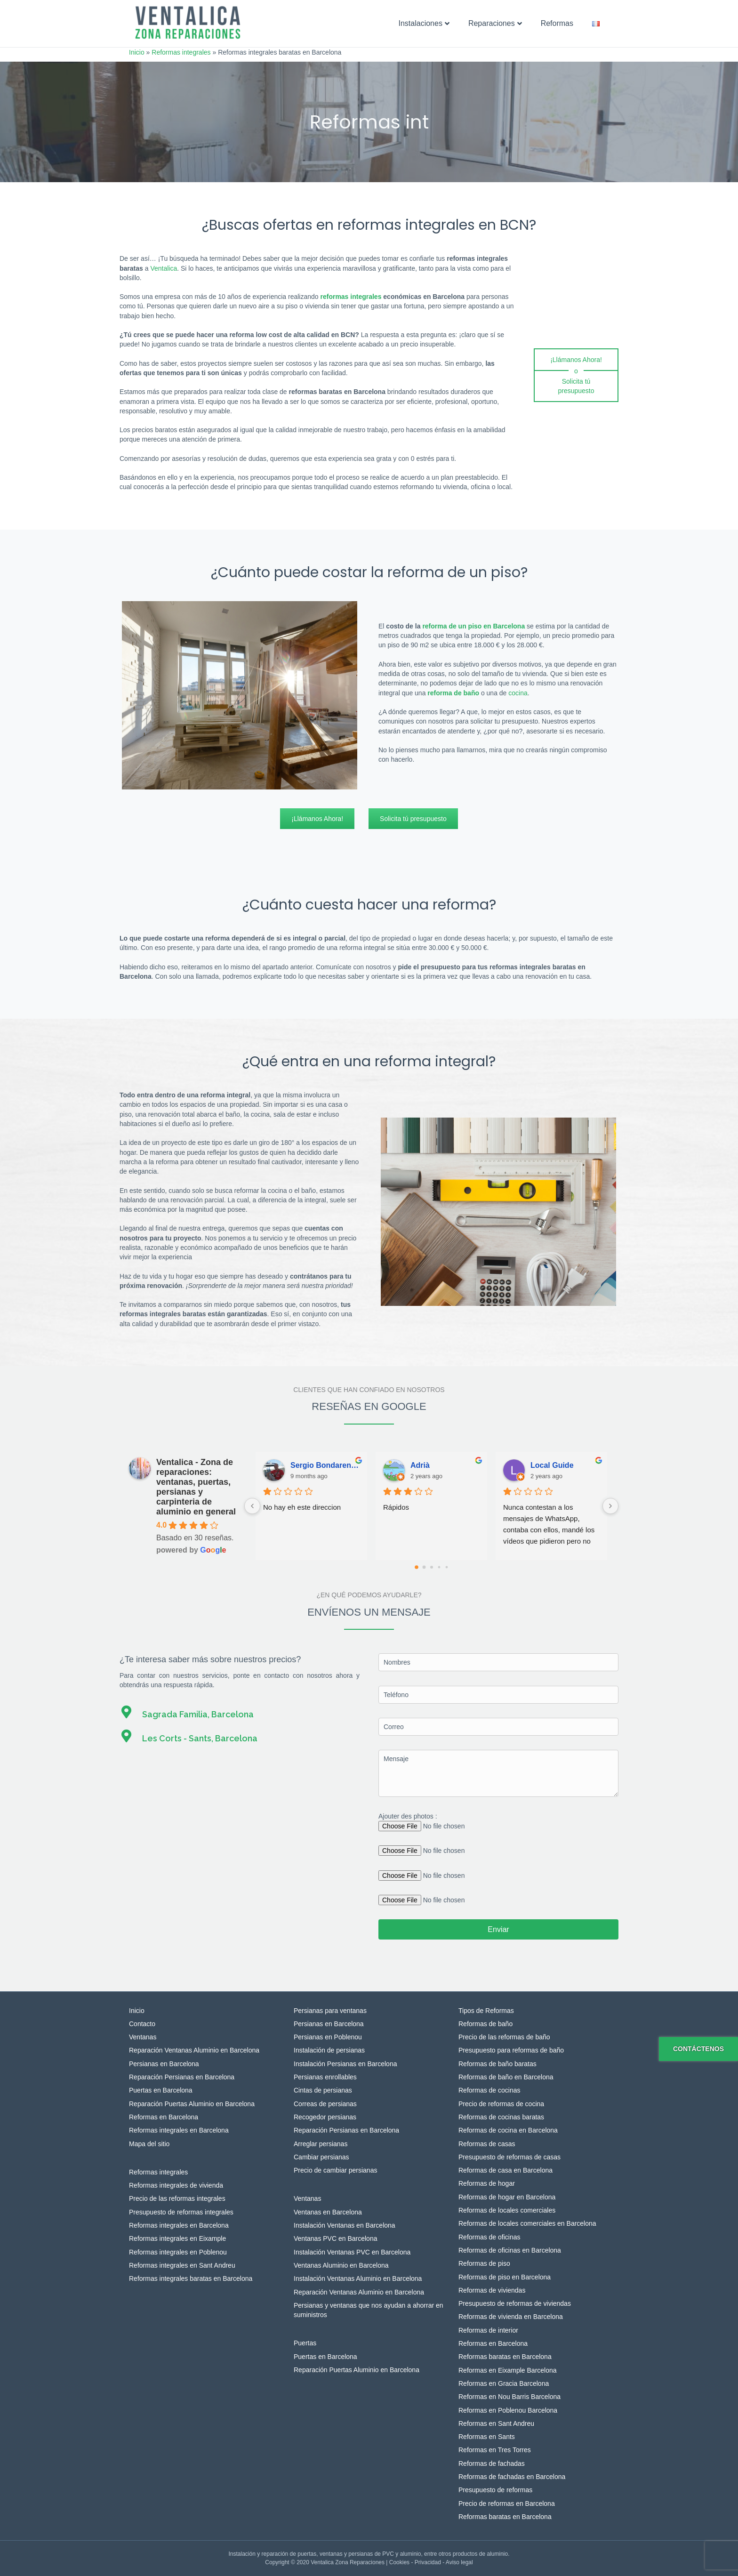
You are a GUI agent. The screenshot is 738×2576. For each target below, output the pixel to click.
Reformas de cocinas (489, 2090)
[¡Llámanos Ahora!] (576, 359)
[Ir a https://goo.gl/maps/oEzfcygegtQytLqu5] (240, 1736)
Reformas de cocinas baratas (501, 2117)
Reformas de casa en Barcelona (505, 2170)
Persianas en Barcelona (164, 2064)
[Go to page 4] (446, 1567)
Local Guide (552, 1465)
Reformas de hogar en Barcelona (506, 2197)
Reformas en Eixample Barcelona (507, 2370)
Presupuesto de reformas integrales (181, 2212)
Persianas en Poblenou (328, 2037)
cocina (517, 693)
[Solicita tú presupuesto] (576, 386)
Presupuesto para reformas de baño (511, 2050)
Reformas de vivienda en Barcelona (510, 2316)
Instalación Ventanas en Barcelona (344, 2225)
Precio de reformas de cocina (501, 2104)
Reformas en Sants (486, 2436)
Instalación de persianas (329, 2050)
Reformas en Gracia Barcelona (503, 2383)
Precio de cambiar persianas (335, 2170)
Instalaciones (420, 23)
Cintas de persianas (323, 2090)
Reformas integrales (181, 52)
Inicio (136, 52)
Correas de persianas (325, 2104)
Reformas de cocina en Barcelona (508, 2130)
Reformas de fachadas (491, 2463)
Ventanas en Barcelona (328, 2212)
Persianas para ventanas (330, 2010)
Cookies (399, 2562)
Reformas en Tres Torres (494, 2450)
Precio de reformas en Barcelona (506, 2503)
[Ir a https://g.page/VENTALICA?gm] (240, 1712)
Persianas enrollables (325, 2077)
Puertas (305, 2343)
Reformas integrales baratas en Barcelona (190, 2278)
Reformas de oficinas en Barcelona (509, 2250)
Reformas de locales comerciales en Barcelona (527, 2223)
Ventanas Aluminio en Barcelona (341, 2265)
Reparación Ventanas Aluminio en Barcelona (194, 2050)
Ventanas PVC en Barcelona (335, 2238)
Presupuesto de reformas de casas (509, 2157)
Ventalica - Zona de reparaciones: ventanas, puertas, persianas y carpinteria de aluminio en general (196, 1486)
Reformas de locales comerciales (506, 2210)
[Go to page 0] (416, 1567)
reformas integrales (350, 296)
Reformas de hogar (486, 2183)
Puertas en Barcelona (161, 2090)
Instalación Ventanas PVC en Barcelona (352, 2252)
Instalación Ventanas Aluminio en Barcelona (358, 2278)
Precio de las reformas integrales (177, 2198)
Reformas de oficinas (489, 2237)
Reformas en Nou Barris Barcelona (509, 2396)
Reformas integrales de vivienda (176, 2185)
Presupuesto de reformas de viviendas (514, 2303)
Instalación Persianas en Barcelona (345, 2064)
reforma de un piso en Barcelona (473, 626)
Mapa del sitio (149, 2144)
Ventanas (142, 2037)
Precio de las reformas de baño (504, 2037)
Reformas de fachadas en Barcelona (511, 2476)
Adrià (420, 1465)
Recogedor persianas (325, 2117)
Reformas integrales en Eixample (177, 2238)
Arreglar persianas (320, 2144)
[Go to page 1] (423, 1567)
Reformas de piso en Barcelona (504, 2277)
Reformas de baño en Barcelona (506, 2077)
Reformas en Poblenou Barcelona (507, 2410)
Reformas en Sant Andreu (496, 2423)
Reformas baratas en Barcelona (505, 2356)
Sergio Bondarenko (325, 1465)
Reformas (557, 23)
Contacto (142, 2024)
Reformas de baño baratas (497, 2064)
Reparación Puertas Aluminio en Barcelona (192, 2104)
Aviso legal (459, 2562)
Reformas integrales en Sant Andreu (182, 2265)
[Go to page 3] (439, 1567)
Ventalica (163, 268)
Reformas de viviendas (491, 2290)
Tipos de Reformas (486, 2010)
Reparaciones (491, 23)
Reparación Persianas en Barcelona (181, 2077)
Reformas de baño (485, 2024)
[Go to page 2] (431, 1567)
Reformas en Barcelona (163, 2117)
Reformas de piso (484, 2263)
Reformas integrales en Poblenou (178, 2252)
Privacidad (428, 2562)
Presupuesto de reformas (495, 2490)
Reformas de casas (486, 2144)
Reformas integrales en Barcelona (179, 2130)
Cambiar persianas (321, 2157)
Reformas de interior (488, 2330)
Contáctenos (698, 2049)
